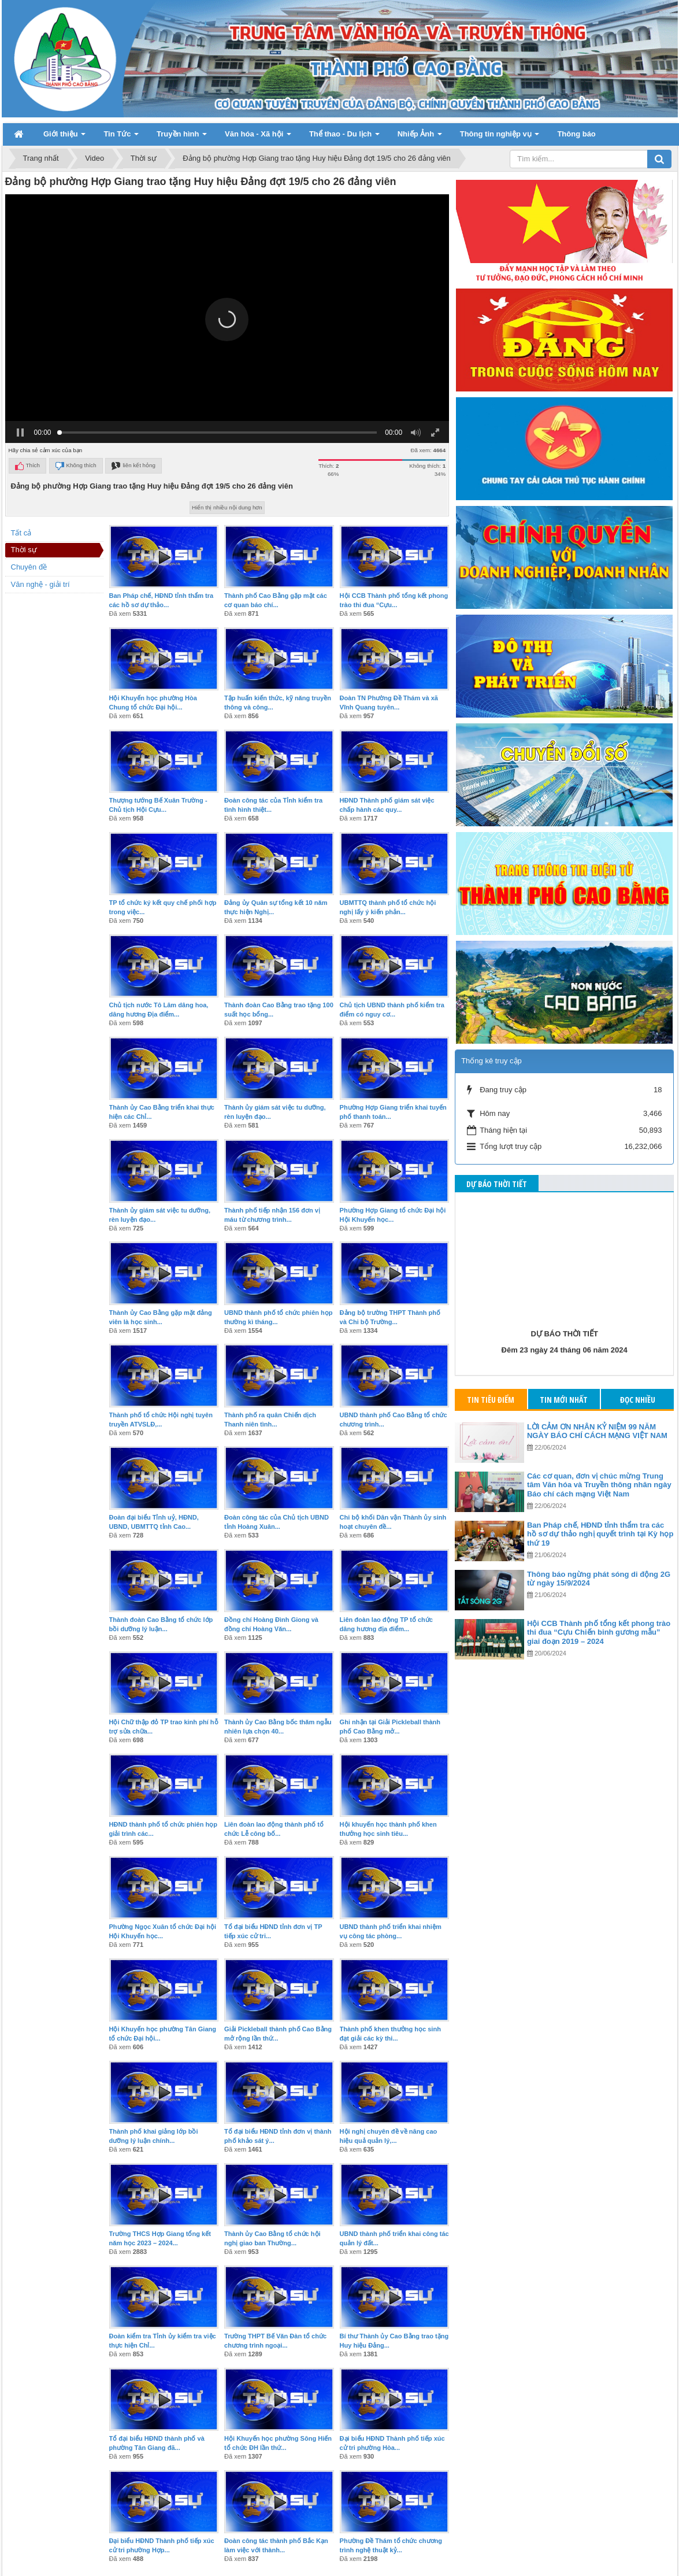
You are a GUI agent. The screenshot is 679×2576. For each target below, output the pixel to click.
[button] (227, 154)
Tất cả (21, 367)
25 (316, 2437)
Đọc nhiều (637, 1234)
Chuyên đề (29, 401)
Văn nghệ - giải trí (40, 419)
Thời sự (24, 384)
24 (294, 2437)
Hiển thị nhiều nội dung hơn (227, 342)
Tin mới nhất (564, 1234)
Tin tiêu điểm (490, 1234)
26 (337, 2437)
